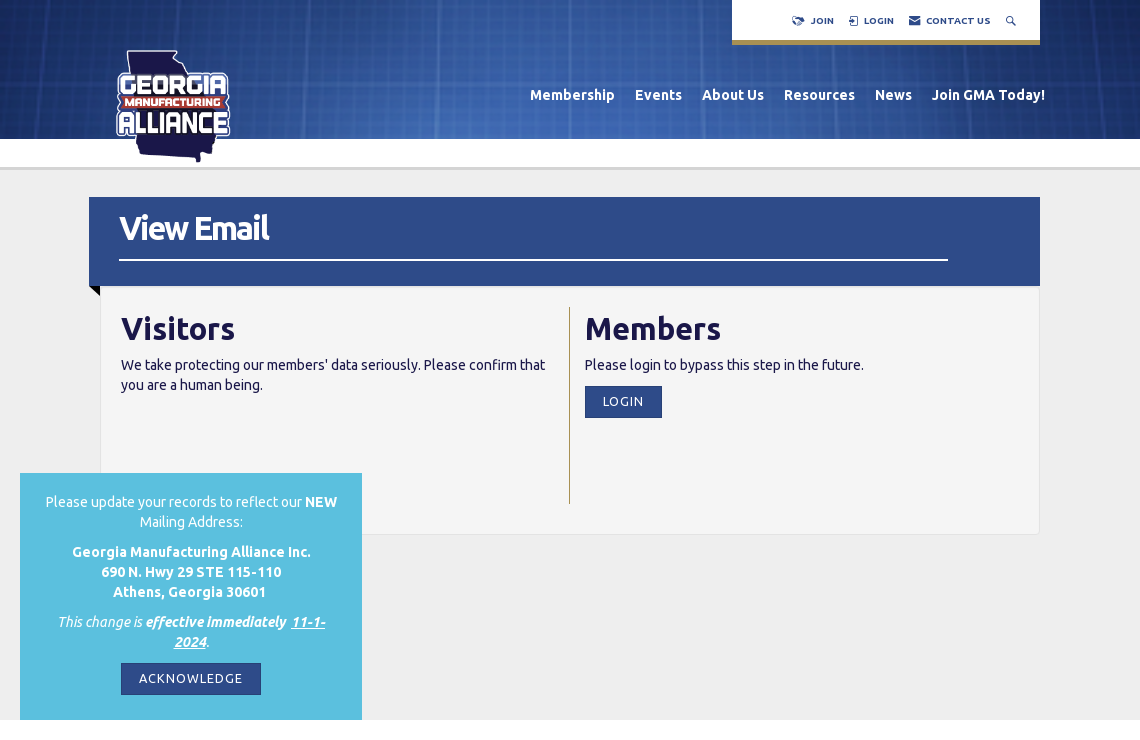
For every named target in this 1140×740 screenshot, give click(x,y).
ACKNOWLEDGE (191, 678)
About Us (733, 95)
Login (623, 401)
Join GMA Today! (988, 95)
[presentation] (273, 445)
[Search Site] (1013, 20)
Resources (819, 95)
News (893, 95)
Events (658, 95)
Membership (572, 95)
